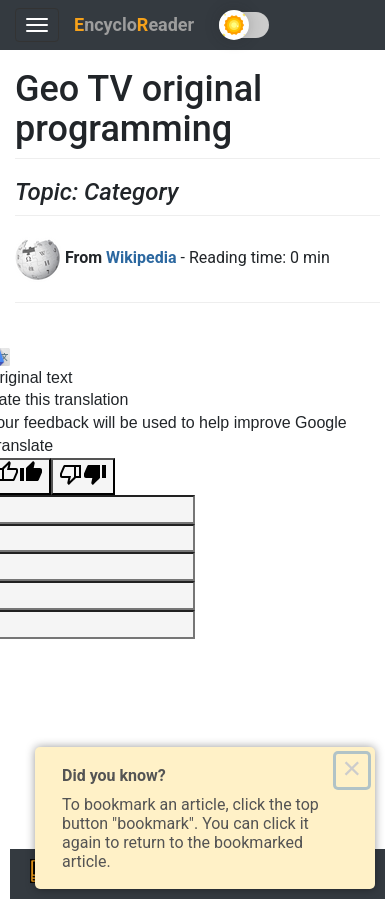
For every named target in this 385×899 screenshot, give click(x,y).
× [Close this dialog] (351, 770)
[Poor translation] (83, 476)
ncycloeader (134, 24)
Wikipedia (141, 257)
